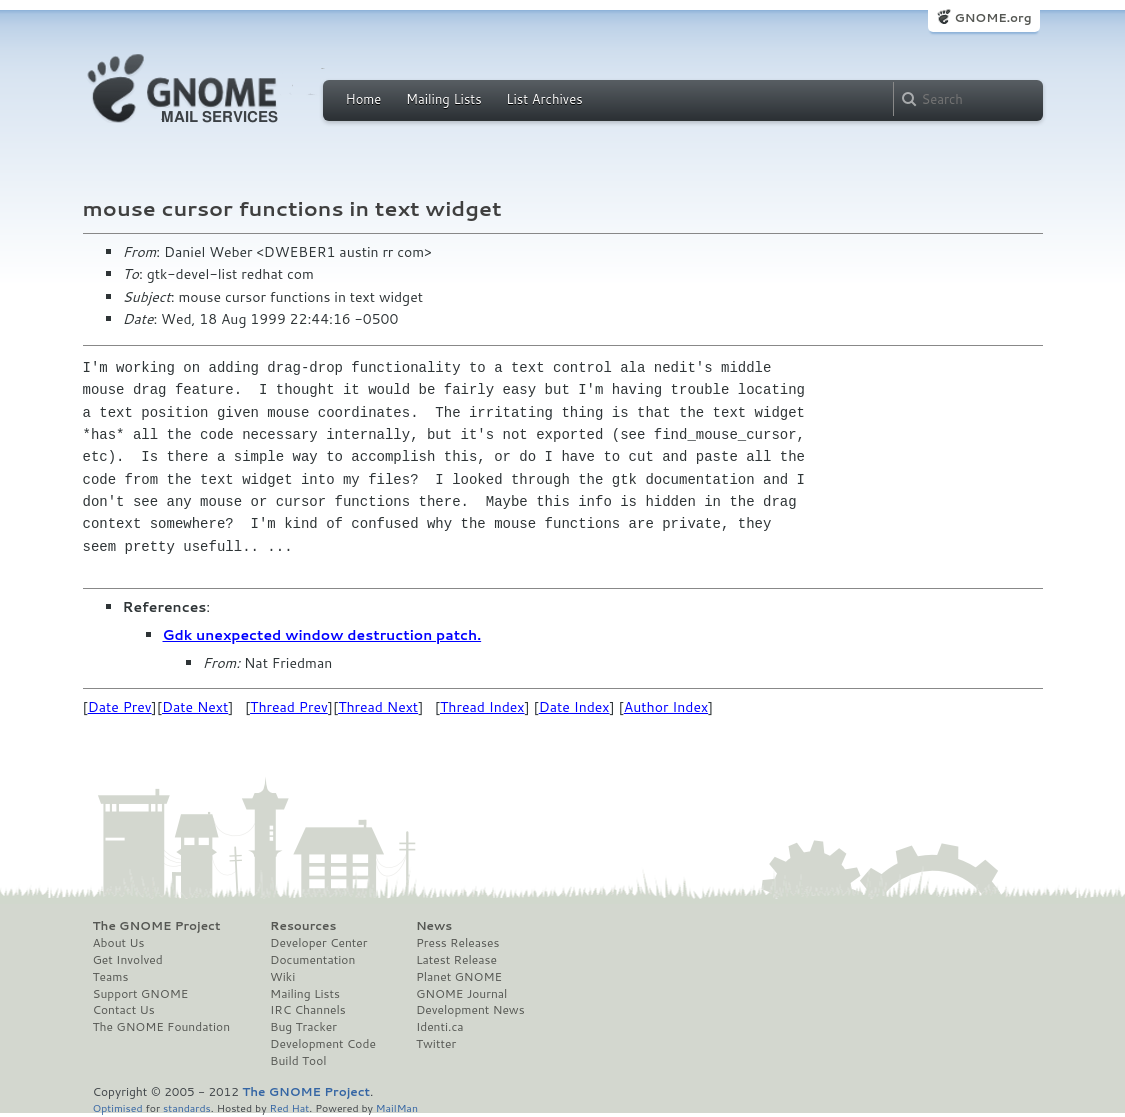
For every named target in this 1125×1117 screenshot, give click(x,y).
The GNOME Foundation (162, 1027)
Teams (111, 977)
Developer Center (318, 943)
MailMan (397, 1107)
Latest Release (456, 960)
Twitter (436, 1044)
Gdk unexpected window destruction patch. (322, 635)
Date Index (574, 707)
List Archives (544, 99)
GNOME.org (992, 17)
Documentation (312, 960)
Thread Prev (289, 707)
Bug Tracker (303, 1027)
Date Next (195, 707)
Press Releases (457, 943)
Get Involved (128, 960)
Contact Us (124, 1010)
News (434, 926)
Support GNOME (141, 994)
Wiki (282, 977)
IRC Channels (308, 1010)
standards (187, 1107)
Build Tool (298, 1061)
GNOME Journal (462, 994)
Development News (470, 1010)
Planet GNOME (459, 977)
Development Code (323, 1044)
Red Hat (289, 1107)
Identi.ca (440, 1027)
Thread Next (378, 707)
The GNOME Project (157, 926)
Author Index (666, 707)
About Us (119, 943)
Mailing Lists (444, 99)
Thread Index (482, 707)
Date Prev (120, 707)
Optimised (118, 1107)
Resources (303, 926)
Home (364, 99)
